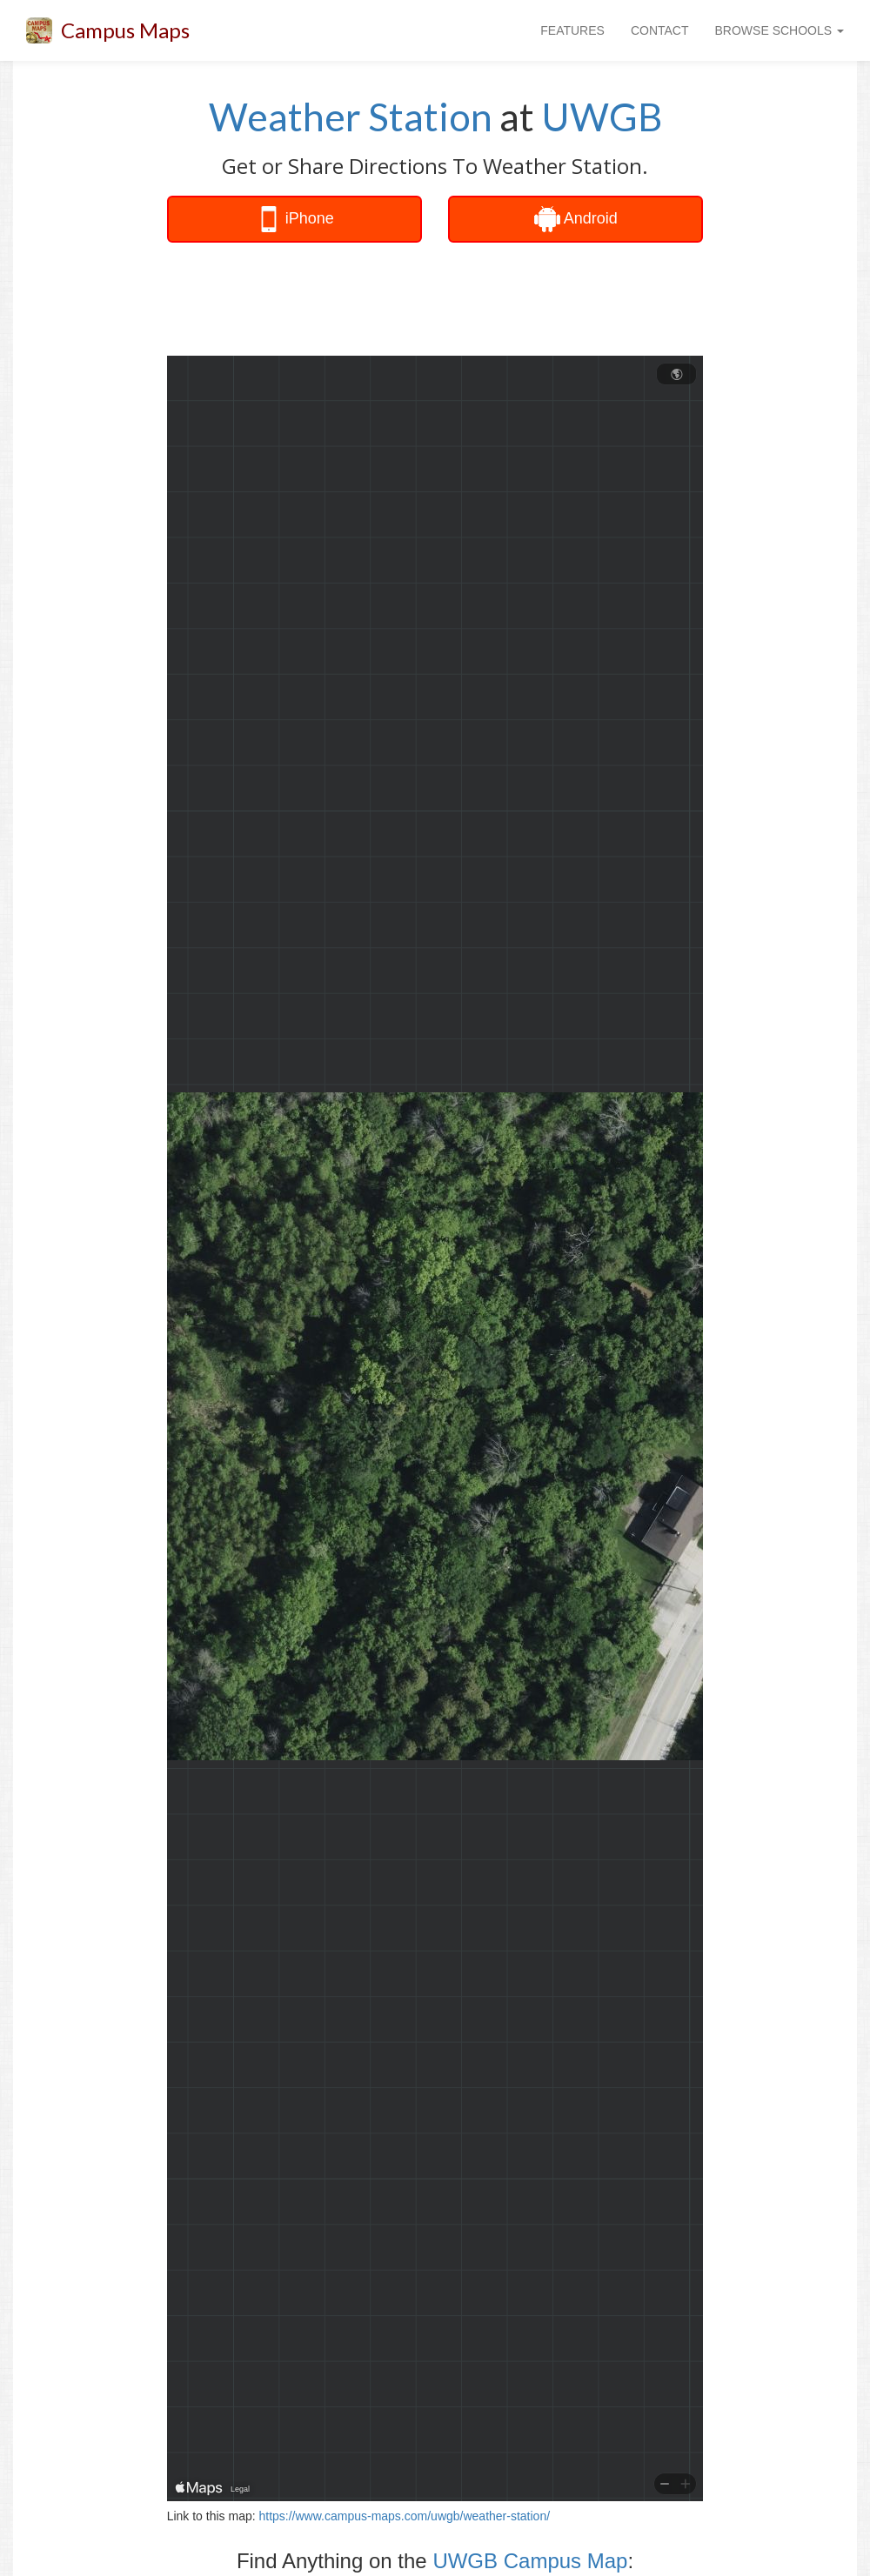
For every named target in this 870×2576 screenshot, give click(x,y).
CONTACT (660, 30)
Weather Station (350, 116)
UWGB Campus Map (529, 2561)
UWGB (601, 116)
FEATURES (572, 30)
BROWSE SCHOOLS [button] (779, 30)
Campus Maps (125, 30)
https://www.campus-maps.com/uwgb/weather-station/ (404, 2516)
